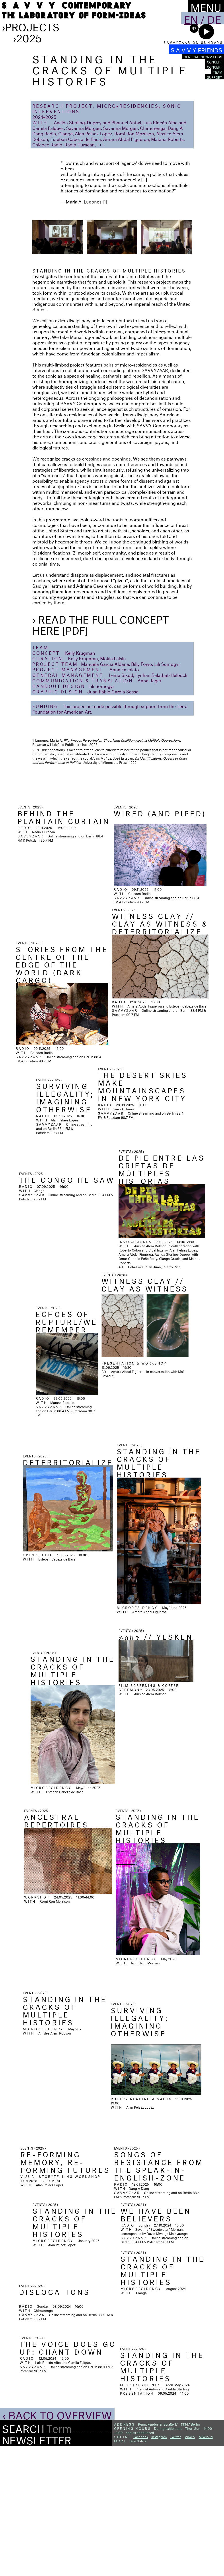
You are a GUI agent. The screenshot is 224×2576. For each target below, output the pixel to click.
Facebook (140, 2565)
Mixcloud (206, 2565)
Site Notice (138, 2569)
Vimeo (190, 2565)
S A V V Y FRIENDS (196, 49)
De (214, 18)
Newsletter (36, 2568)
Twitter (175, 2565)
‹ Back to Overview (57, 2543)
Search (23, 2557)
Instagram (159, 2565)
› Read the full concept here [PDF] (100, 722)
